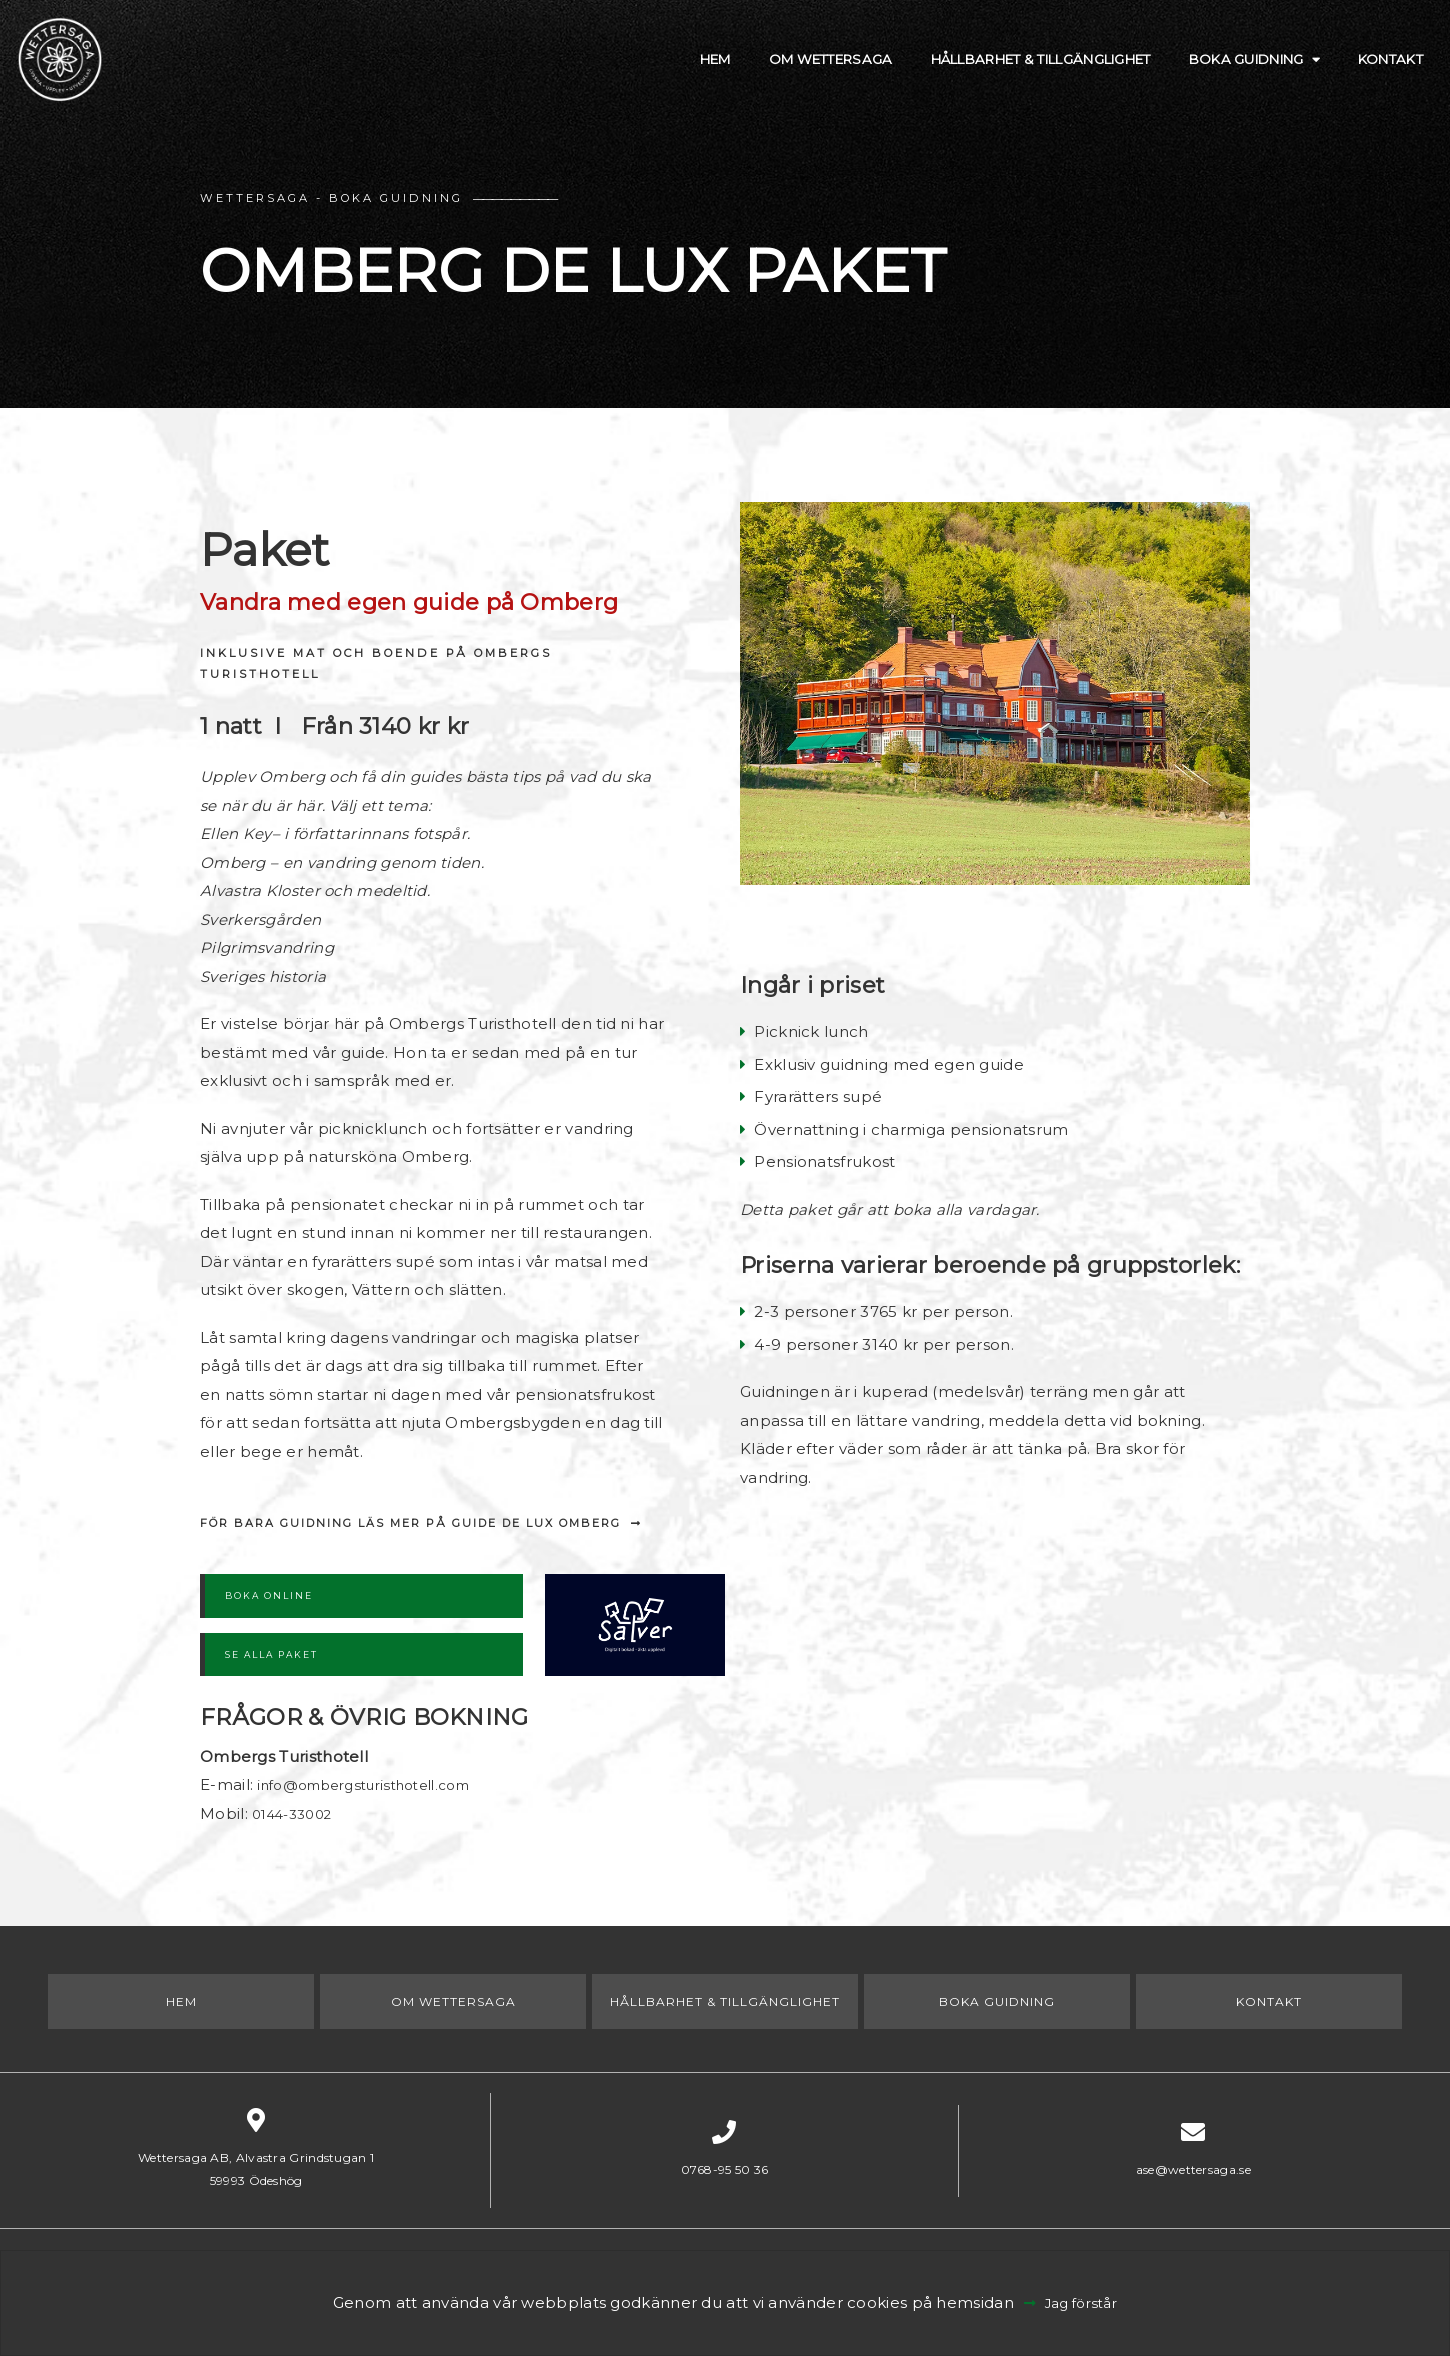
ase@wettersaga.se (1193, 2169)
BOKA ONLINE (269, 1595)
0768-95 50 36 (725, 2169)
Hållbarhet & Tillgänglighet (968, 74)
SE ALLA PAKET (271, 1654)
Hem (594, 74)
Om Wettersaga (724, 74)
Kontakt (1373, 74)
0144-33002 (298, 1813)
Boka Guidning (1210, 74)
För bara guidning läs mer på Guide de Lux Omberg (410, 1523)
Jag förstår (1082, 2302)
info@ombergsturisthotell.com (378, 1784)
